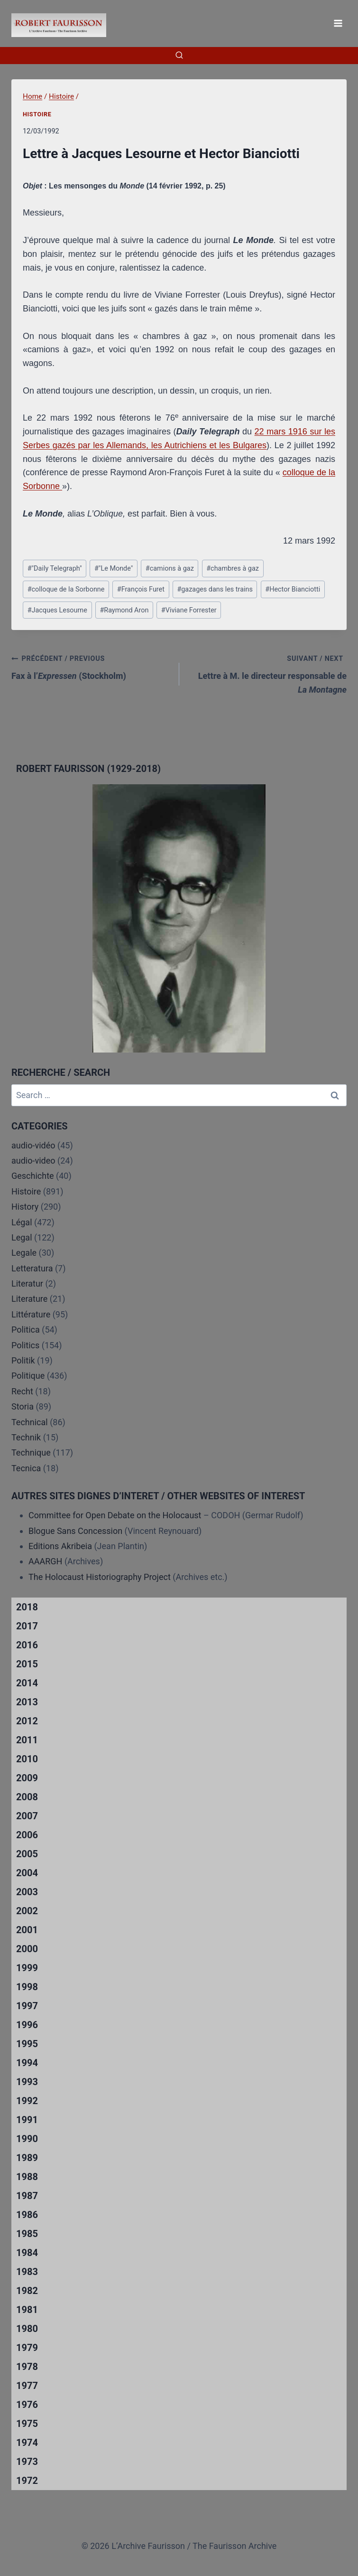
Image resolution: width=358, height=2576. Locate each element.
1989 (27, 2157)
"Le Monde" (113, 568)
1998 (27, 1987)
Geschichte (32, 1176)
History (24, 1207)
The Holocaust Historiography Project (100, 1577)
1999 (27, 1968)
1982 (27, 2290)
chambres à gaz (232, 568)
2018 (27, 1607)
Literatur (27, 1283)
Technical (29, 1422)
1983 (27, 2271)
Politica (25, 1330)
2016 (27, 1645)
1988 (27, 2176)
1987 (27, 2195)
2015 (27, 1664)
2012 (27, 1721)
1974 (27, 2442)
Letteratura (32, 1268)
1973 (27, 2461)
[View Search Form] (179, 55)
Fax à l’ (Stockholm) (91, 666)
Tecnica (26, 1468)
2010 (27, 1759)
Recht (22, 1391)
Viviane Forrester (189, 610)
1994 (27, 2062)
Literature (29, 1299)
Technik (26, 1437)
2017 (27, 1626)
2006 (27, 1835)
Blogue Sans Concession (75, 1531)
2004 (27, 1873)
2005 (27, 1854)
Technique (31, 1452)
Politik (23, 1360)
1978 (27, 2366)
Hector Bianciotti (292, 589)
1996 (27, 2025)
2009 (27, 1778)
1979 (27, 2347)
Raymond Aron (124, 610)
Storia (22, 1406)
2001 (27, 1930)
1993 (27, 2081)
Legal (21, 1237)
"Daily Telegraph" (55, 568)
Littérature (30, 1314)
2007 (27, 1816)
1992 (27, 2100)
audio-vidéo (33, 1145)
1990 (27, 2138)
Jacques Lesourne (57, 610)
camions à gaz (170, 568)
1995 (27, 2044)
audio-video (33, 1161)
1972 (27, 2480)
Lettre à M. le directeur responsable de (267, 673)
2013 (27, 1702)
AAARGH (45, 1561)
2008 (27, 1797)
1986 (27, 2214)
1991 (27, 2119)
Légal (21, 1222)
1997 (27, 2006)
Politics (25, 1345)
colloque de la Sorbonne (66, 589)
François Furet (141, 589)
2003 (27, 1892)
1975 (27, 2423)
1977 (27, 2385)
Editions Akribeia (60, 1546)
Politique (28, 1376)
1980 (27, 2328)
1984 (27, 2252)
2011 (27, 1740)
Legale (24, 1253)
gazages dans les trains (214, 589)
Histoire (37, 114)
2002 (27, 1911)
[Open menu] (338, 23)
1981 (27, 2309)
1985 (27, 2233)
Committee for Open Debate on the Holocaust (115, 1515)
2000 (27, 1949)
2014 (27, 1683)
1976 (27, 2404)
